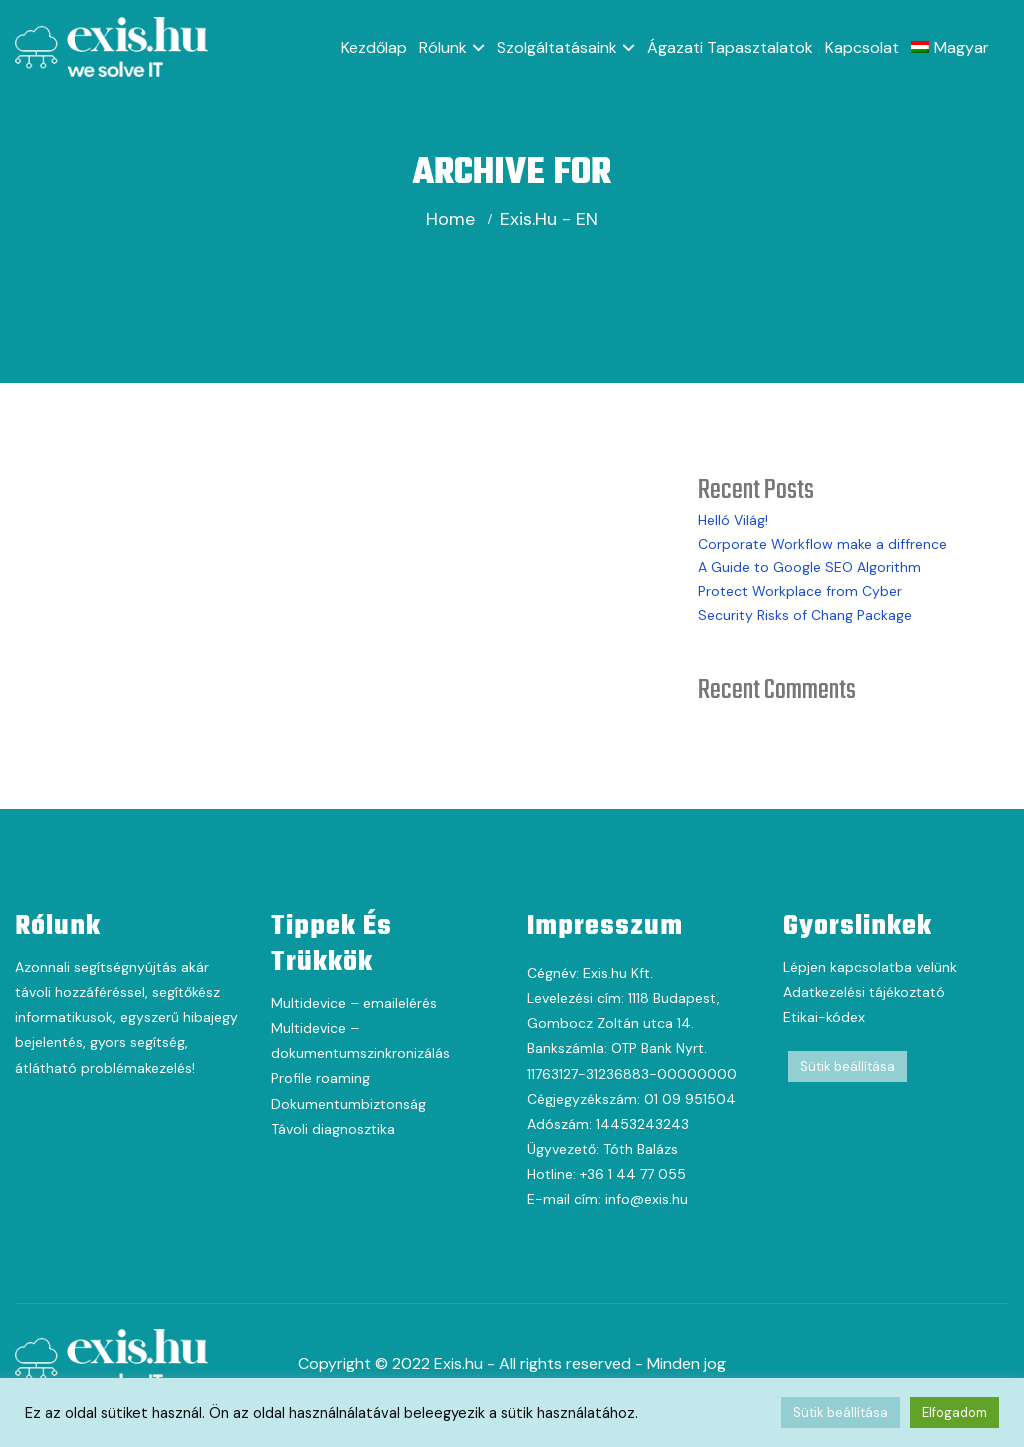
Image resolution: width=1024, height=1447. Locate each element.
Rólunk (443, 47)
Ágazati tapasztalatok (730, 47)
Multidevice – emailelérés (354, 1003)
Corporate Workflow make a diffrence (822, 544)
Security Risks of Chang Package (805, 615)
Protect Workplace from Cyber (800, 591)
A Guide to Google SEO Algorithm (809, 567)
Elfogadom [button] (954, 1412)
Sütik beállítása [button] (847, 1066)
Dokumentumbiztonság (348, 1104)
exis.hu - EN (549, 219)
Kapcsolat (862, 47)
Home (450, 219)
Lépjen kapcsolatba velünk (870, 967)
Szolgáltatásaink (557, 47)
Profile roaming (320, 1078)
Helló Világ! (733, 520)
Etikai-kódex (824, 1017)
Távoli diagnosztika (333, 1129)
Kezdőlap (374, 47)
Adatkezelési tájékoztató (864, 992)
